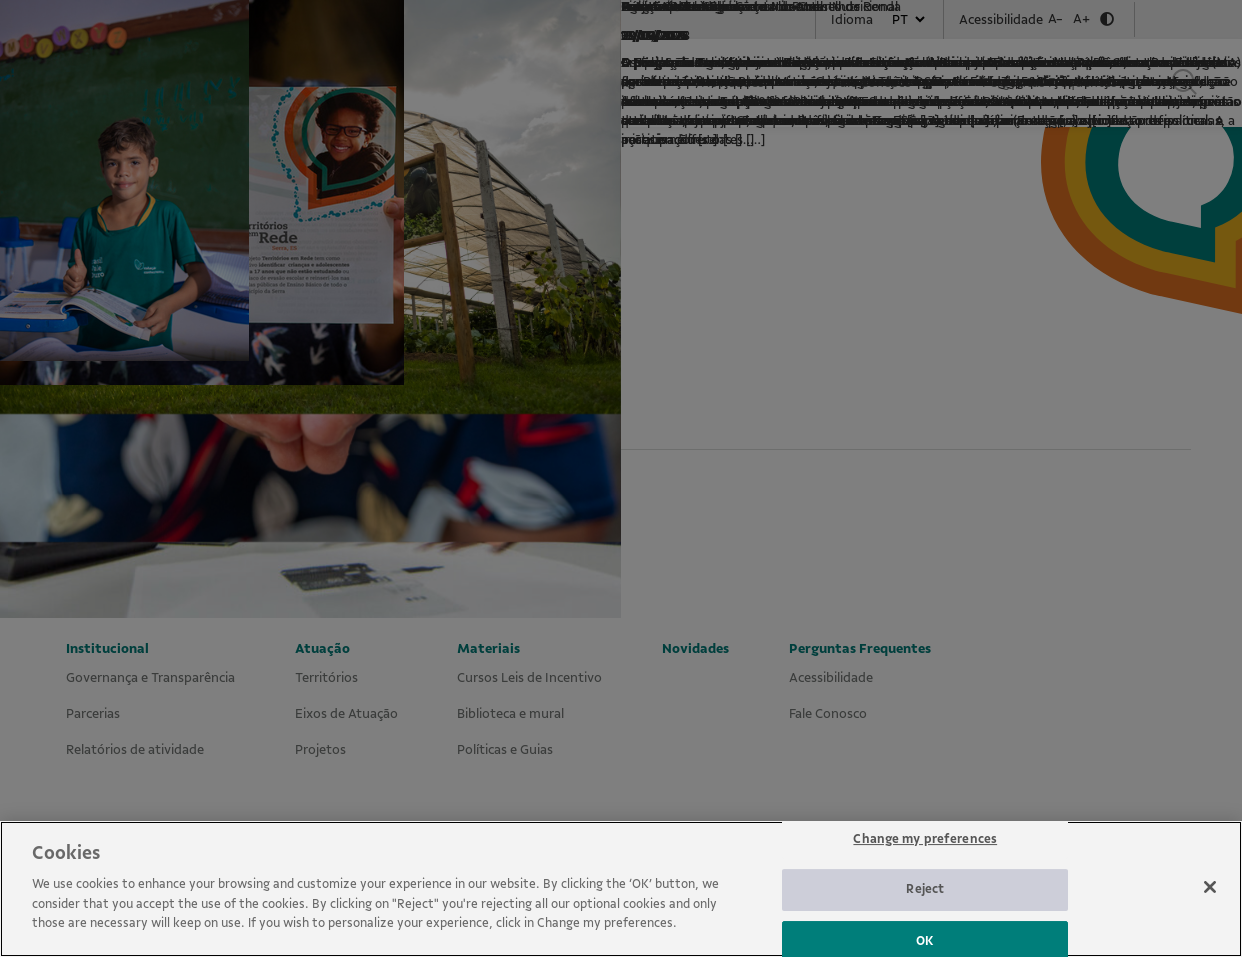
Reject (925, 919)
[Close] (1210, 916)
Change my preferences (925, 868)
